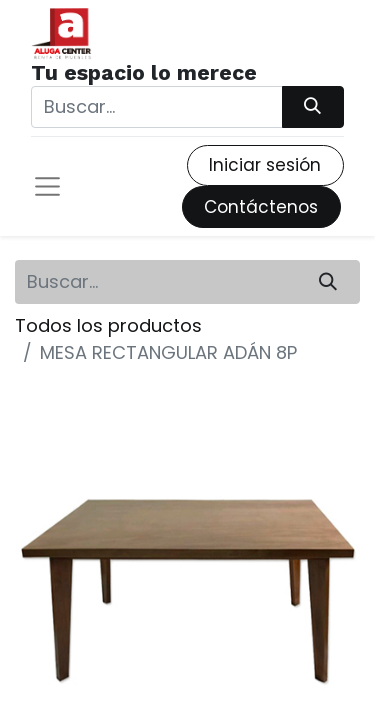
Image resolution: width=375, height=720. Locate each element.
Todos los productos (108, 325)
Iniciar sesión (265, 165)
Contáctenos (261, 207)
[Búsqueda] (313, 107)
